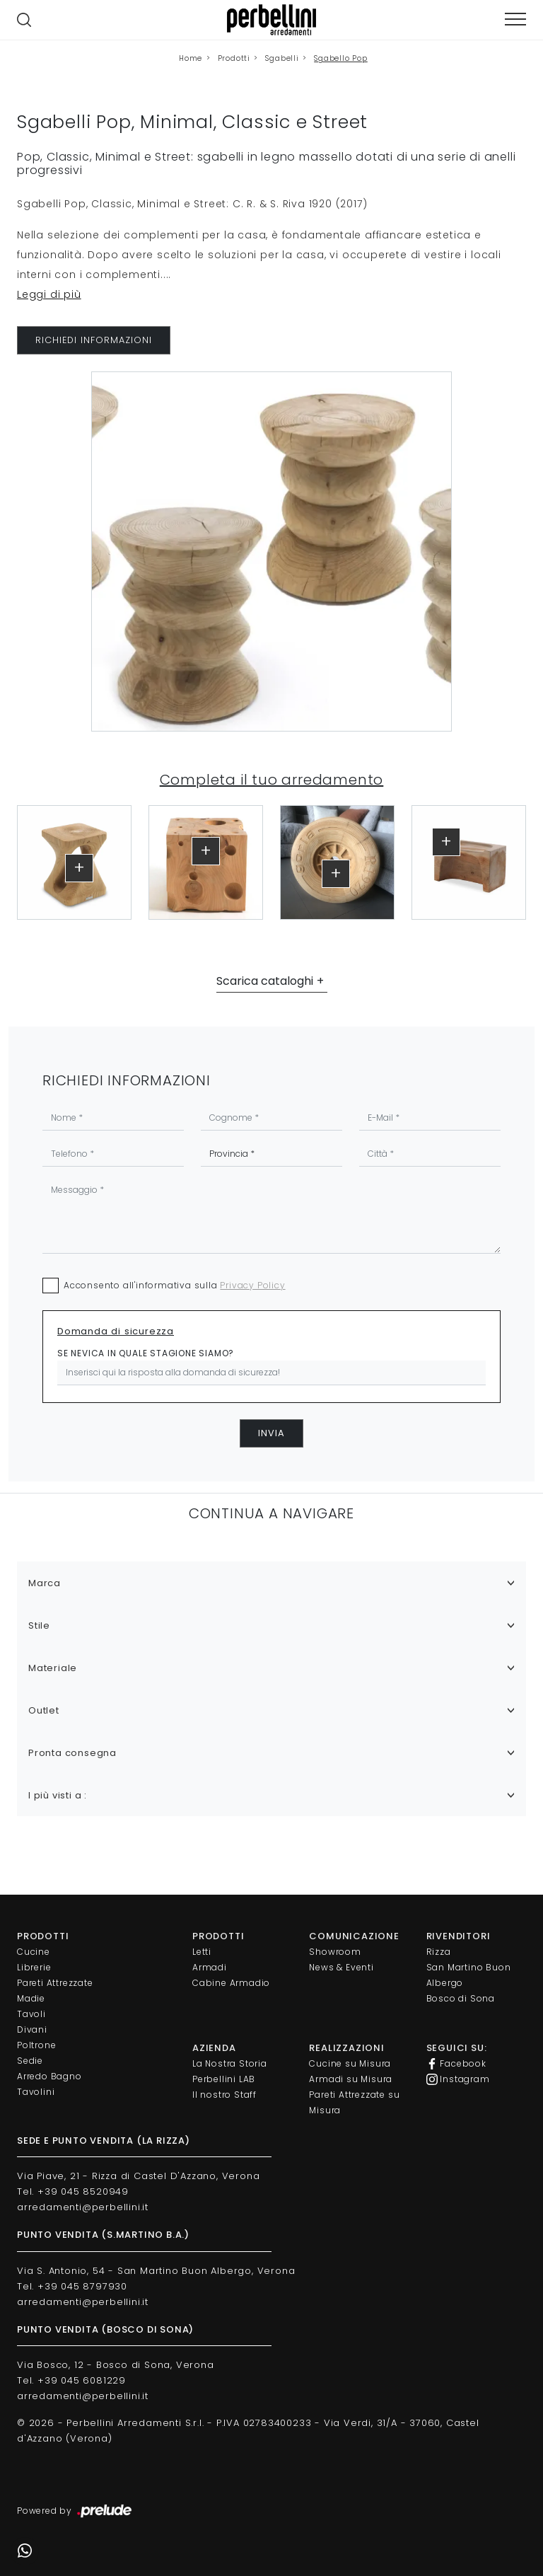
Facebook (456, 2063)
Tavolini (35, 2092)
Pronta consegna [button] (72, 1753)
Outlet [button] (43, 1710)
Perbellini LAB (223, 2079)
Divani (32, 2029)
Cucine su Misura (350, 2063)
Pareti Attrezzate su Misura (354, 2102)
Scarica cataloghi (264, 981)
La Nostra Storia (229, 2063)
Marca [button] (44, 1583)
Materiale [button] (52, 1668)
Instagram (458, 2079)
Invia (271, 1433)
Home (190, 58)
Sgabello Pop (341, 58)
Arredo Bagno (49, 2076)
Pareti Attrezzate (55, 1983)
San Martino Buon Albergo (468, 1975)
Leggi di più (49, 294)
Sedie (30, 2061)
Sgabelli (281, 58)
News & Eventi (341, 1967)
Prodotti (234, 58)
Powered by (75, 2511)
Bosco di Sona (460, 1998)
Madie (31, 1998)
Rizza (438, 1952)
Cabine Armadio (231, 1983)
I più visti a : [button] (57, 1795)
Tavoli (31, 2014)
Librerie (34, 1967)
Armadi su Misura (350, 2079)
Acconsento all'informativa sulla (175, 1285)
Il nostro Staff (224, 2095)
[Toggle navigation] (515, 19)
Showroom (335, 1952)
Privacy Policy (252, 1285)
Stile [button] (39, 1625)
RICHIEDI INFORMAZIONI (93, 340)
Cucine (33, 1952)
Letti (201, 1952)
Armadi (209, 1967)
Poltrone (36, 2045)
